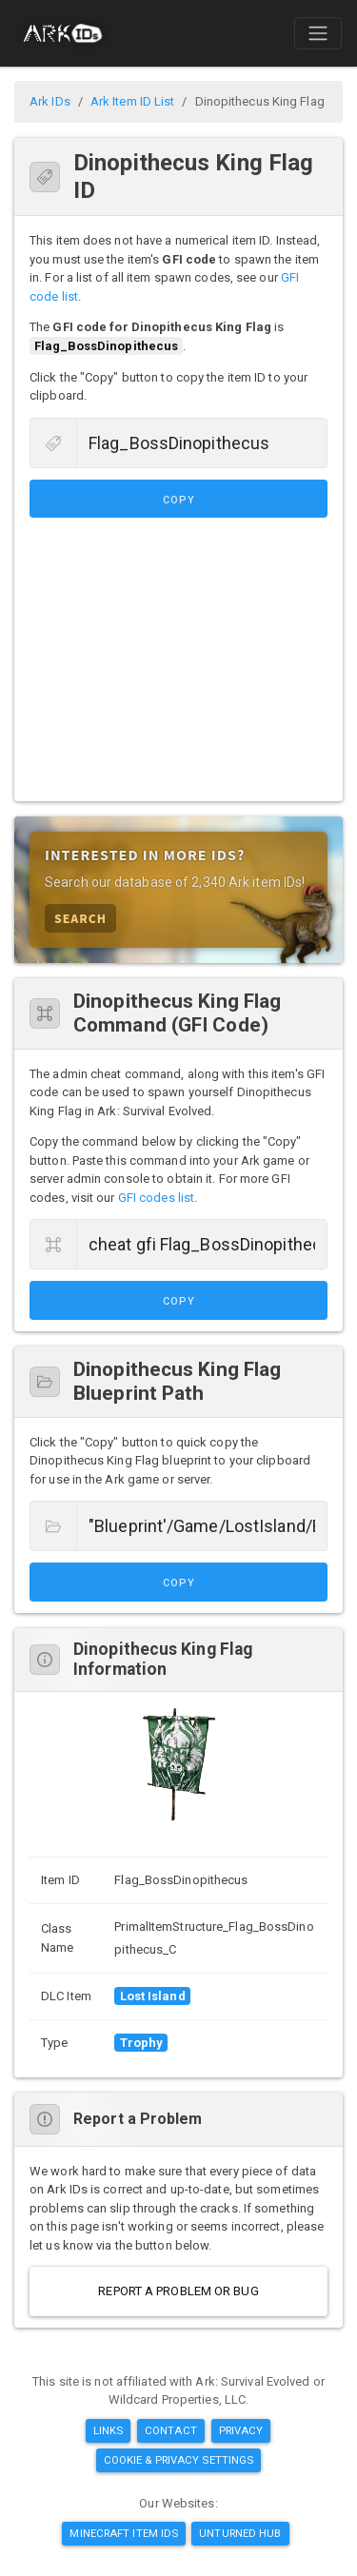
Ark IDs (50, 101)
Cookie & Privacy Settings (179, 2460)
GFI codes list (156, 1197)
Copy (179, 500)
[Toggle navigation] (318, 33)
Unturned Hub (240, 2533)
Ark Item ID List (132, 101)
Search (80, 918)
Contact (171, 2430)
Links (108, 2430)
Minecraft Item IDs (123, 2533)
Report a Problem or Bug (178, 2291)
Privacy (241, 2430)
